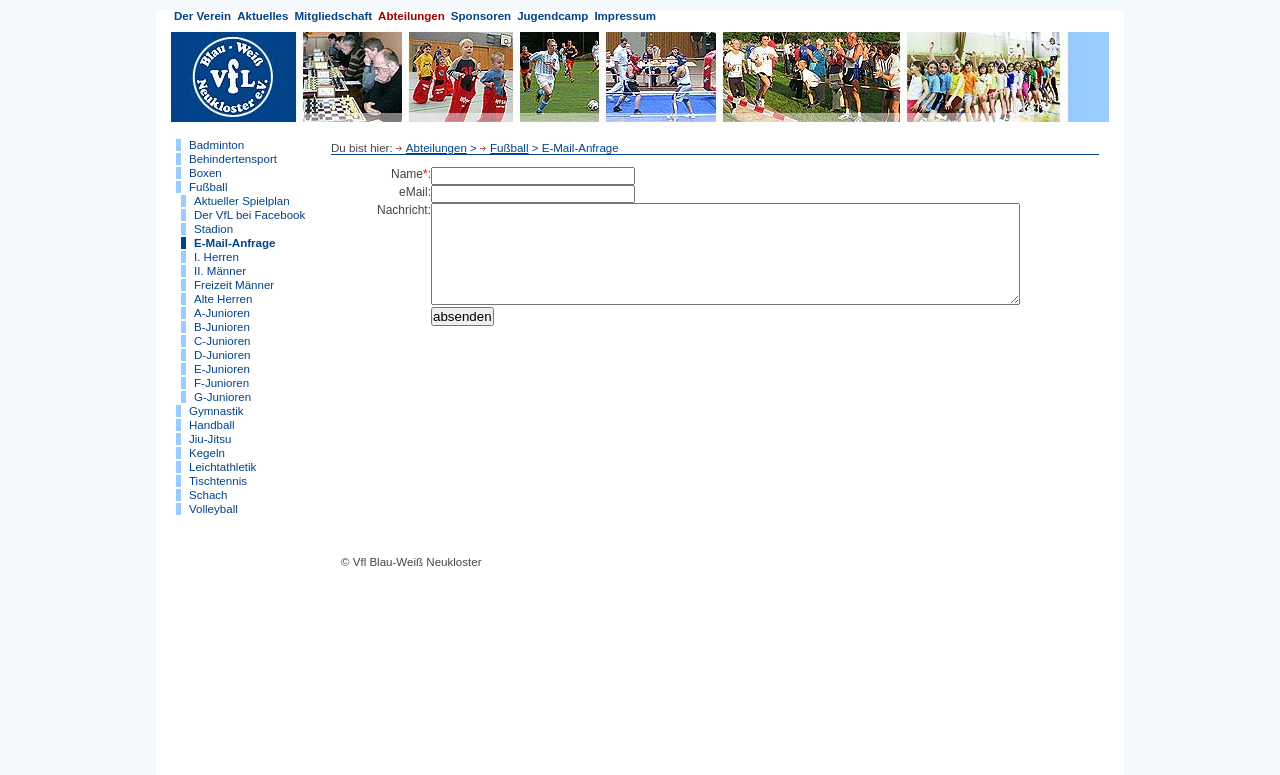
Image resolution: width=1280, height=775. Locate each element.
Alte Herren (223, 299)
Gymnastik (216, 411)
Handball (212, 425)
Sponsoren (481, 16)
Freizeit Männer (234, 285)
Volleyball (213, 509)
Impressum (625, 16)
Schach (208, 495)
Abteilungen (411, 16)
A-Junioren (222, 313)
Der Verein (202, 16)
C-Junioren (222, 341)
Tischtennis (218, 481)
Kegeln (207, 453)
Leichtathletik (222, 467)
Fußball (208, 187)
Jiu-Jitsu (210, 439)
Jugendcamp (552, 16)
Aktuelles (262, 16)
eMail (413, 192)
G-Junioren (222, 397)
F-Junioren (221, 383)
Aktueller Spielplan (242, 201)
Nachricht (402, 210)
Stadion (213, 229)
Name (407, 174)
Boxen (205, 173)
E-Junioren (222, 369)
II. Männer (220, 271)
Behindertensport (233, 159)
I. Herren (216, 257)
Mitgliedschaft (333, 16)
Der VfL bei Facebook (249, 215)
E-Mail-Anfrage (234, 243)
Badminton (216, 145)
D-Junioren (222, 355)
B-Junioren (222, 327)
